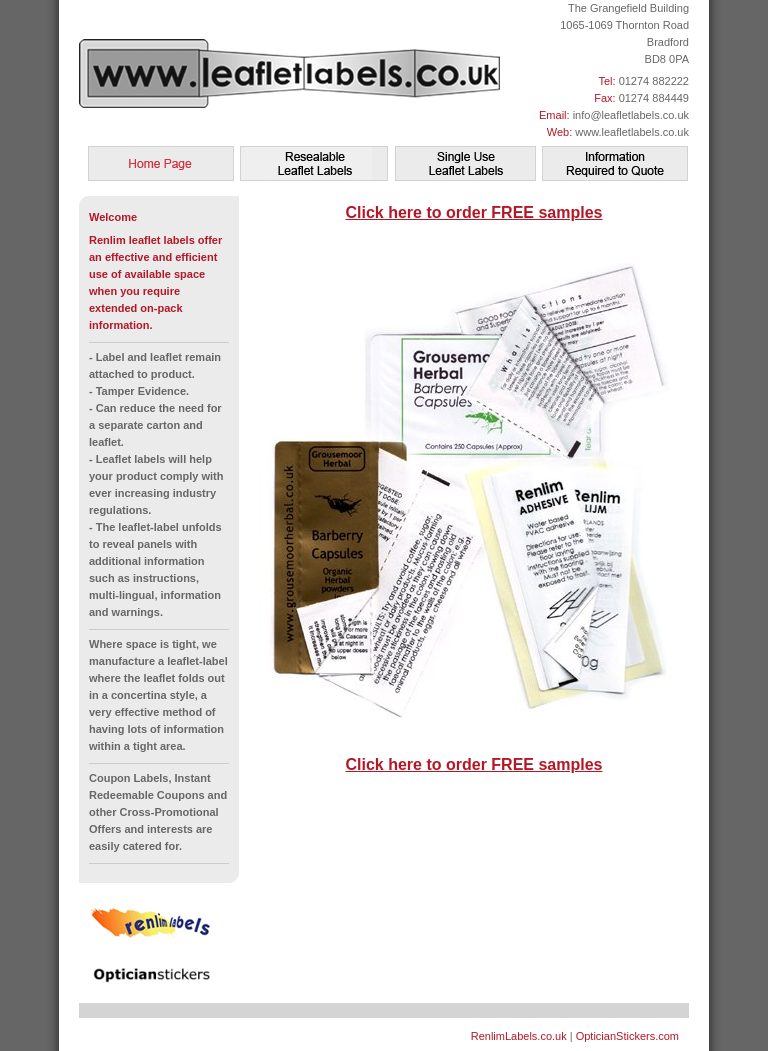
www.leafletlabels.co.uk (632, 132)
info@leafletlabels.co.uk (631, 115)
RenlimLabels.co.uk (519, 1036)
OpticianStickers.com (627, 1036)
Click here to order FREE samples (474, 212)
